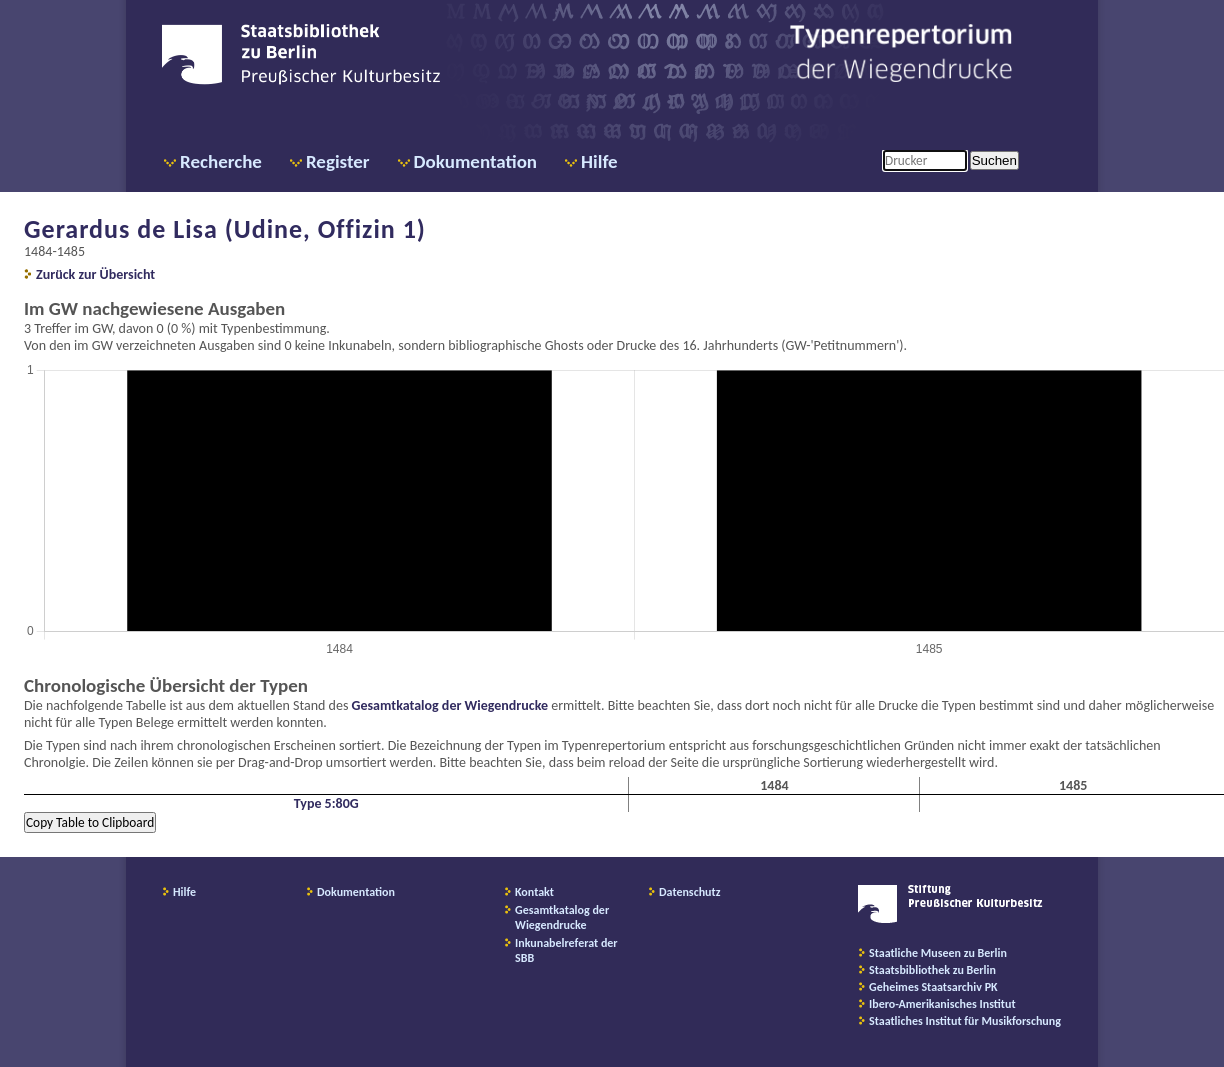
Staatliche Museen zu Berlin (938, 953)
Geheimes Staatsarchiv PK (933, 987)
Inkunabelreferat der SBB (566, 950)
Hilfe (599, 161)
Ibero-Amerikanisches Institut (942, 1004)
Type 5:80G (326, 803)
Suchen (994, 160)
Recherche (221, 161)
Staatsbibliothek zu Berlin (932, 970)
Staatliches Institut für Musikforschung (965, 1021)
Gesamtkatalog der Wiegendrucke (450, 705)
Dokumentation (475, 161)
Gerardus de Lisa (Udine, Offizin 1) (225, 229)
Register (338, 161)
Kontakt (534, 892)
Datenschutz (690, 892)
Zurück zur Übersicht (95, 274)
